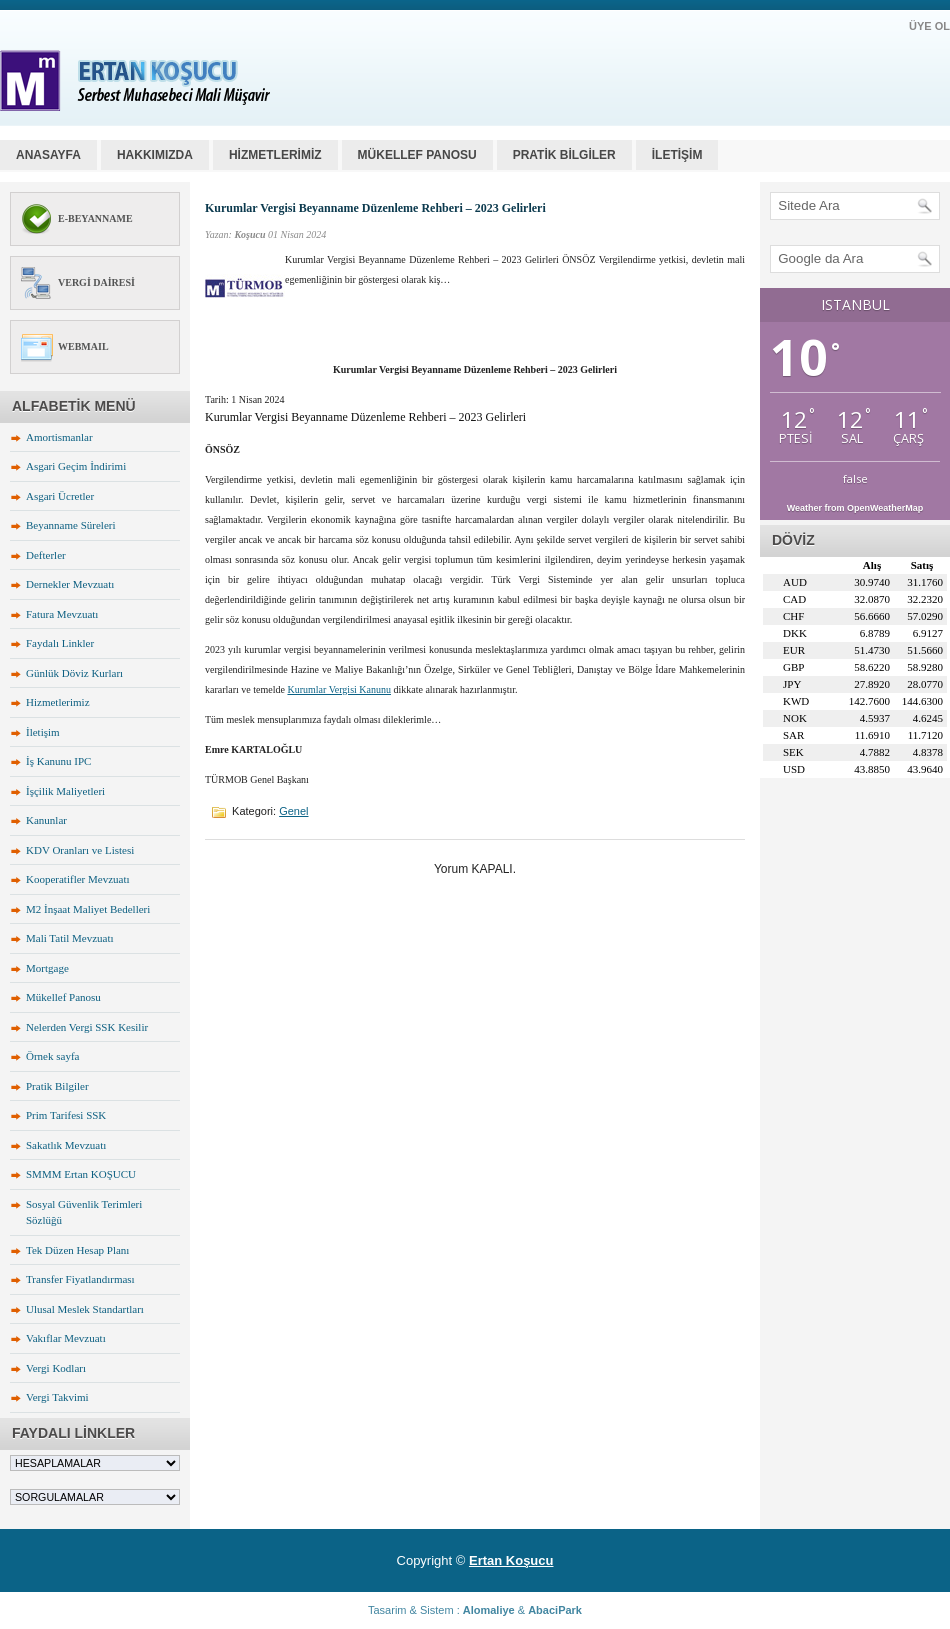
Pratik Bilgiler (57, 1086)
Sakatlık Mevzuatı (66, 1145)
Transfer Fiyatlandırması (80, 1279)
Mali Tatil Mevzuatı (70, 938)
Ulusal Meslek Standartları (85, 1309)
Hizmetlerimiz (58, 702)
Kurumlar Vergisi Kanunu (339, 689)
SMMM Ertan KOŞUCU (81, 1174)
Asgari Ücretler (60, 496)
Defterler (46, 555)
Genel (293, 811)
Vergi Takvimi (57, 1397)
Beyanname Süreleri (71, 525)
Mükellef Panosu (63, 997)
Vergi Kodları (56, 1368)
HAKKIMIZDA (155, 155)
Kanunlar (46, 820)
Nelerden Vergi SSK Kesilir (87, 1027)
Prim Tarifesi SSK (66, 1115)
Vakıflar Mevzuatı (66, 1338)
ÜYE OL (929, 26)
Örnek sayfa (52, 1056)
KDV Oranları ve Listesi (80, 850)
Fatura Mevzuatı (62, 614)
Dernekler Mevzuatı (70, 584)
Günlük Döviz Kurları (74, 673)
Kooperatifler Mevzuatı (78, 879)
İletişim (43, 732)
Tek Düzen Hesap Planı (77, 1250)
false (855, 478)
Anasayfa (48, 155)
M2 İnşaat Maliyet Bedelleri (88, 909)
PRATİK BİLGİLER (564, 155)
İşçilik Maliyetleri (65, 791)
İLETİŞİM (677, 155)
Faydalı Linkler (60, 643)
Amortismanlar (59, 437)
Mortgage (47, 968)
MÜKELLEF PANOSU (417, 155)
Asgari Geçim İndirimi (76, 466)
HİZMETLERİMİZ (275, 155)
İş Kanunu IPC (58, 761)
